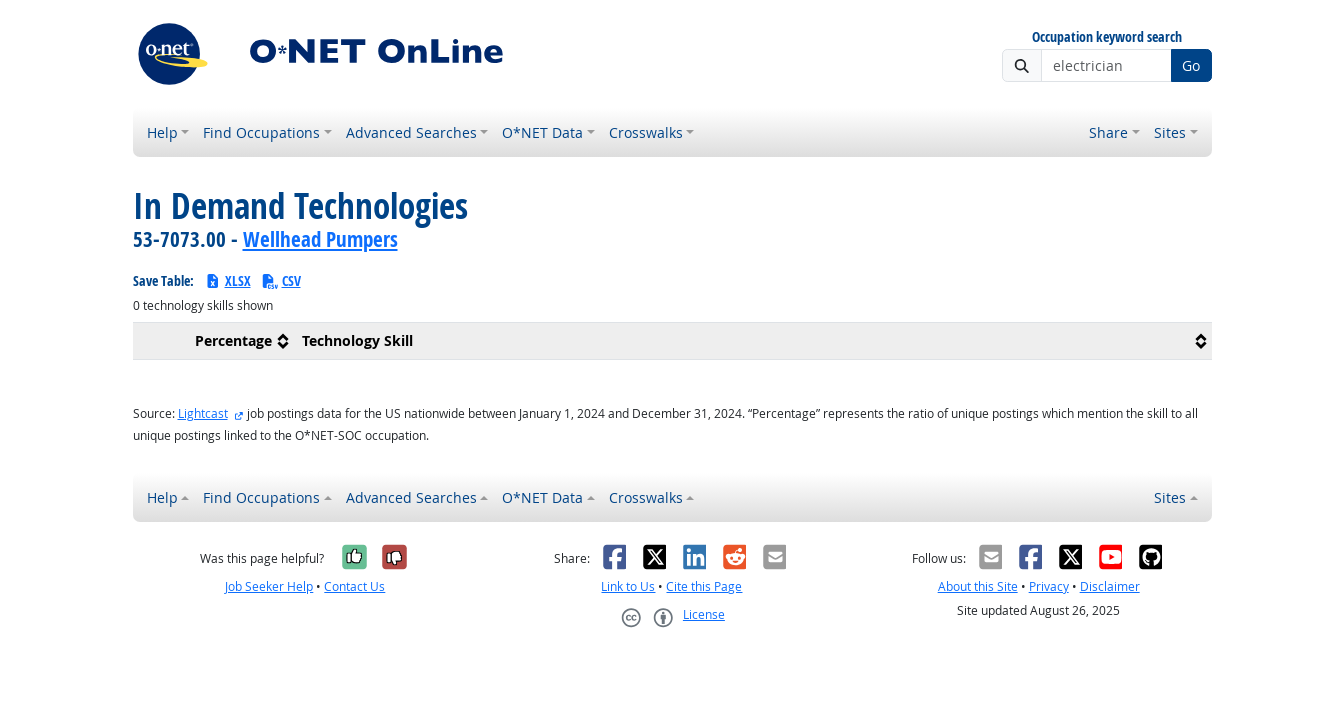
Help (162, 132)
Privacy (1049, 586)
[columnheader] (214, 341)
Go (1191, 65)
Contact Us (354, 586)
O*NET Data (542, 132)
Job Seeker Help (269, 586)
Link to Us (628, 586)
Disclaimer (1110, 586)
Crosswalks (646, 132)
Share (1108, 132)
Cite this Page (704, 586)
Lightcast (203, 413)
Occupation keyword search (1107, 37)
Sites (1170, 132)
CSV (281, 280)
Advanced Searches (411, 132)
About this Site (978, 586)
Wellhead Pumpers (320, 239)
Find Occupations (261, 132)
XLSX (227, 280)
